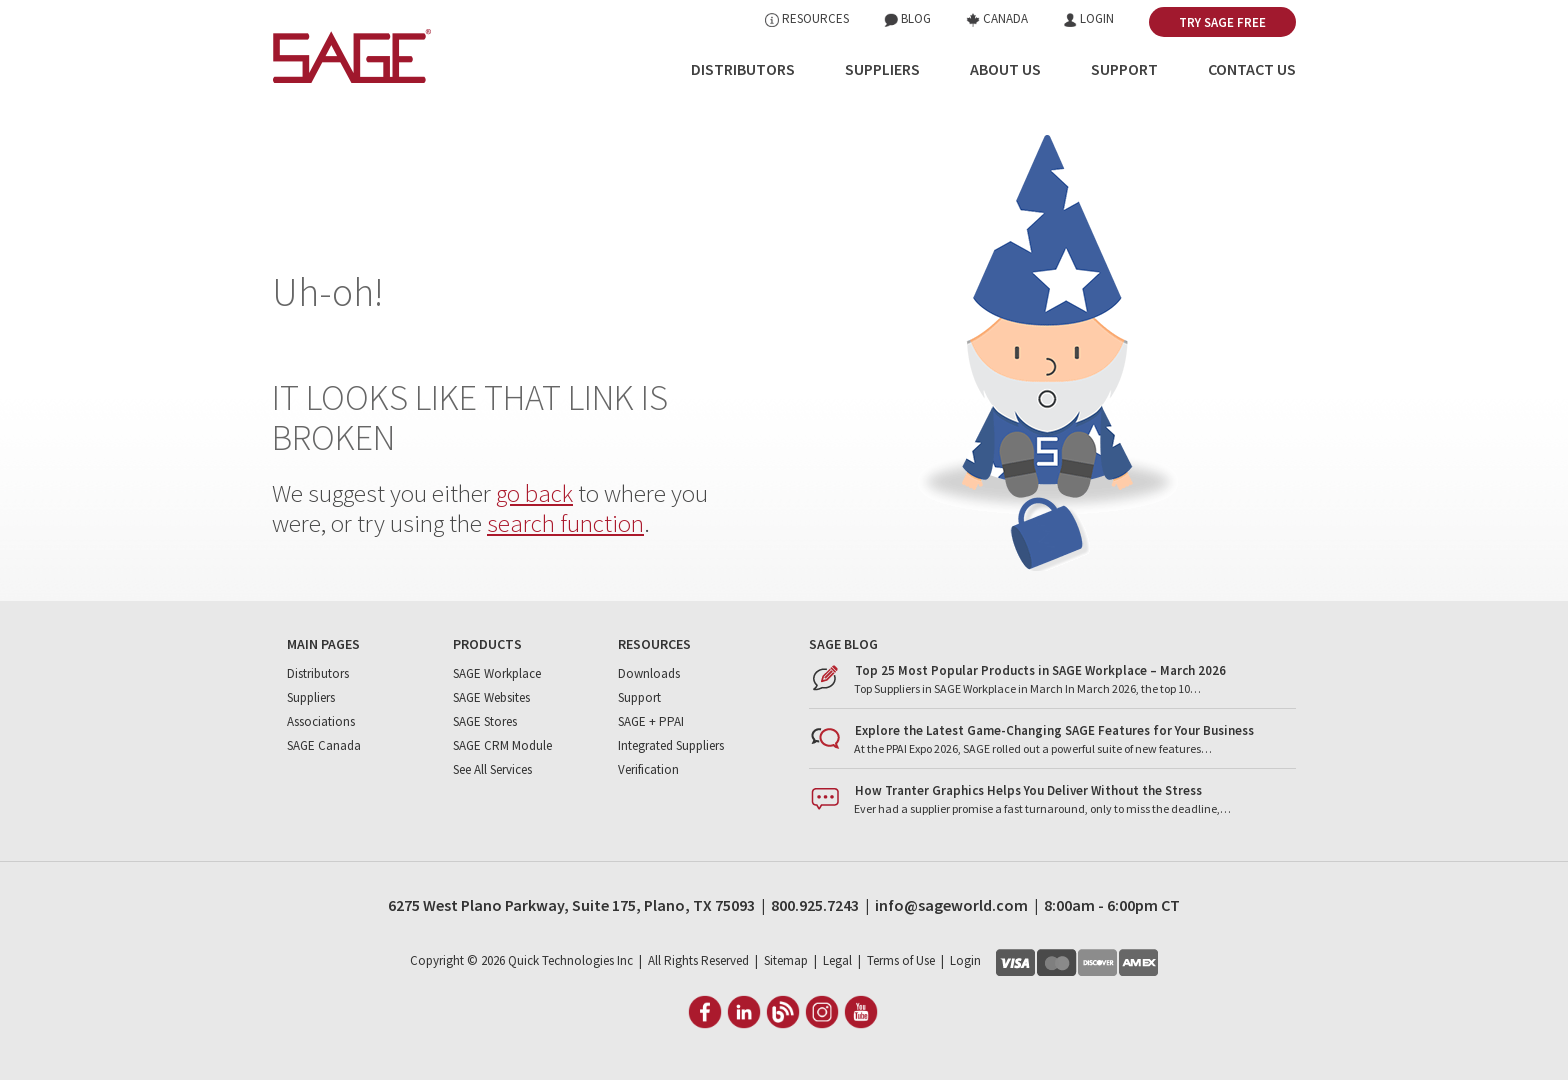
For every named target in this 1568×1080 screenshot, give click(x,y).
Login (1088, 18)
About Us (1005, 69)
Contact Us (1252, 69)
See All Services (492, 769)
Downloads (649, 673)
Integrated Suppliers (671, 745)
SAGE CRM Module (502, 745)
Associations (321, 721)
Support (1124, 69)
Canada (997, 18)
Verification (648, 769)
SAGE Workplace (497, 673)
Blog (907, 18)
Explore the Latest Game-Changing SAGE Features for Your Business (1054, 730)
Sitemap (786, 960)
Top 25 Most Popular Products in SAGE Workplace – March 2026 (1040, 670)
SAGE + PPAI (651, 721)
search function (565, 523)
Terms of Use (901, 960)
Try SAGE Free (1222, 22)
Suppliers (882, 69)
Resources (807, 18)
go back (534, 493)
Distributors (743, 69)
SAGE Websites (491, 697)
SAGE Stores (485, 721)
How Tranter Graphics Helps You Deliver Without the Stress (1028, 790)
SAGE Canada (324, 745)
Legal (837, 960)
